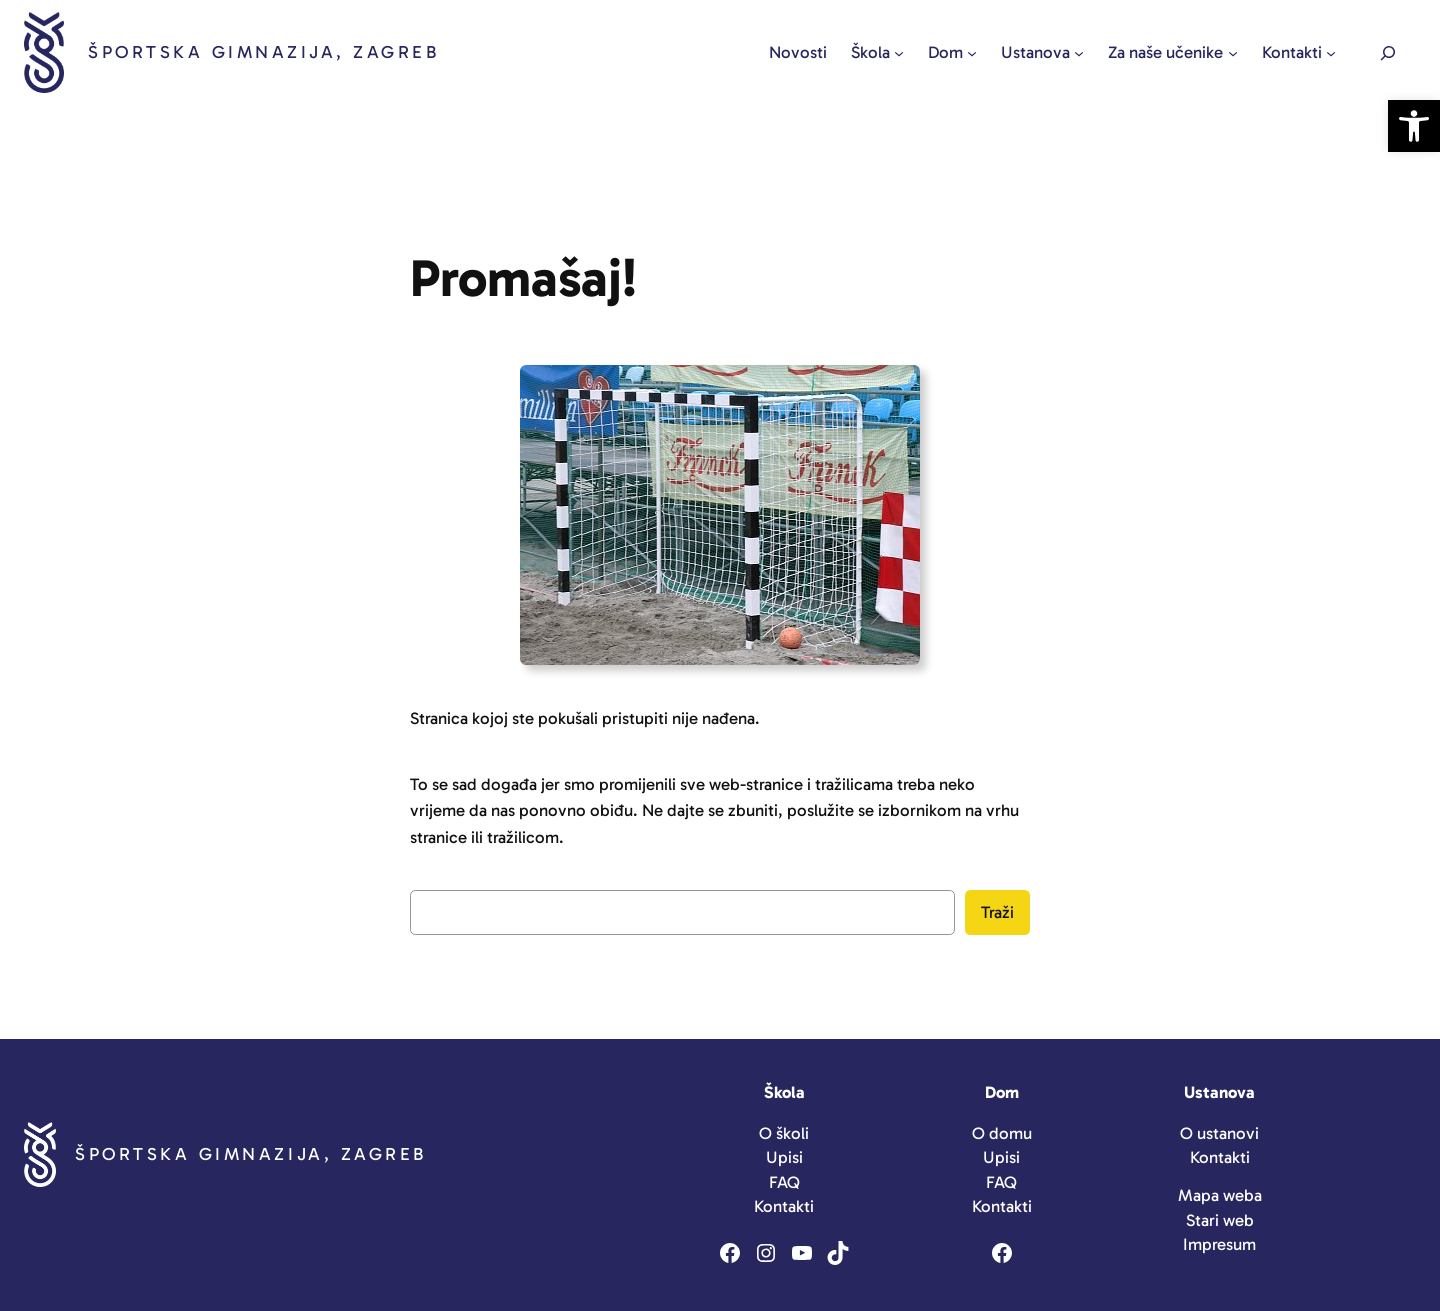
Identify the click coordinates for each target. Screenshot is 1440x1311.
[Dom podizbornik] (972, 53)
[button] (1414, 126)
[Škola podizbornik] (899, 53)
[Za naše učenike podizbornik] (1233, 53)
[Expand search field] (1388, 52)
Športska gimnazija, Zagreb (264, 52)
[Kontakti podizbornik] (1331, 53)
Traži (997, 912)
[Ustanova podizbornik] (1079, 53)
